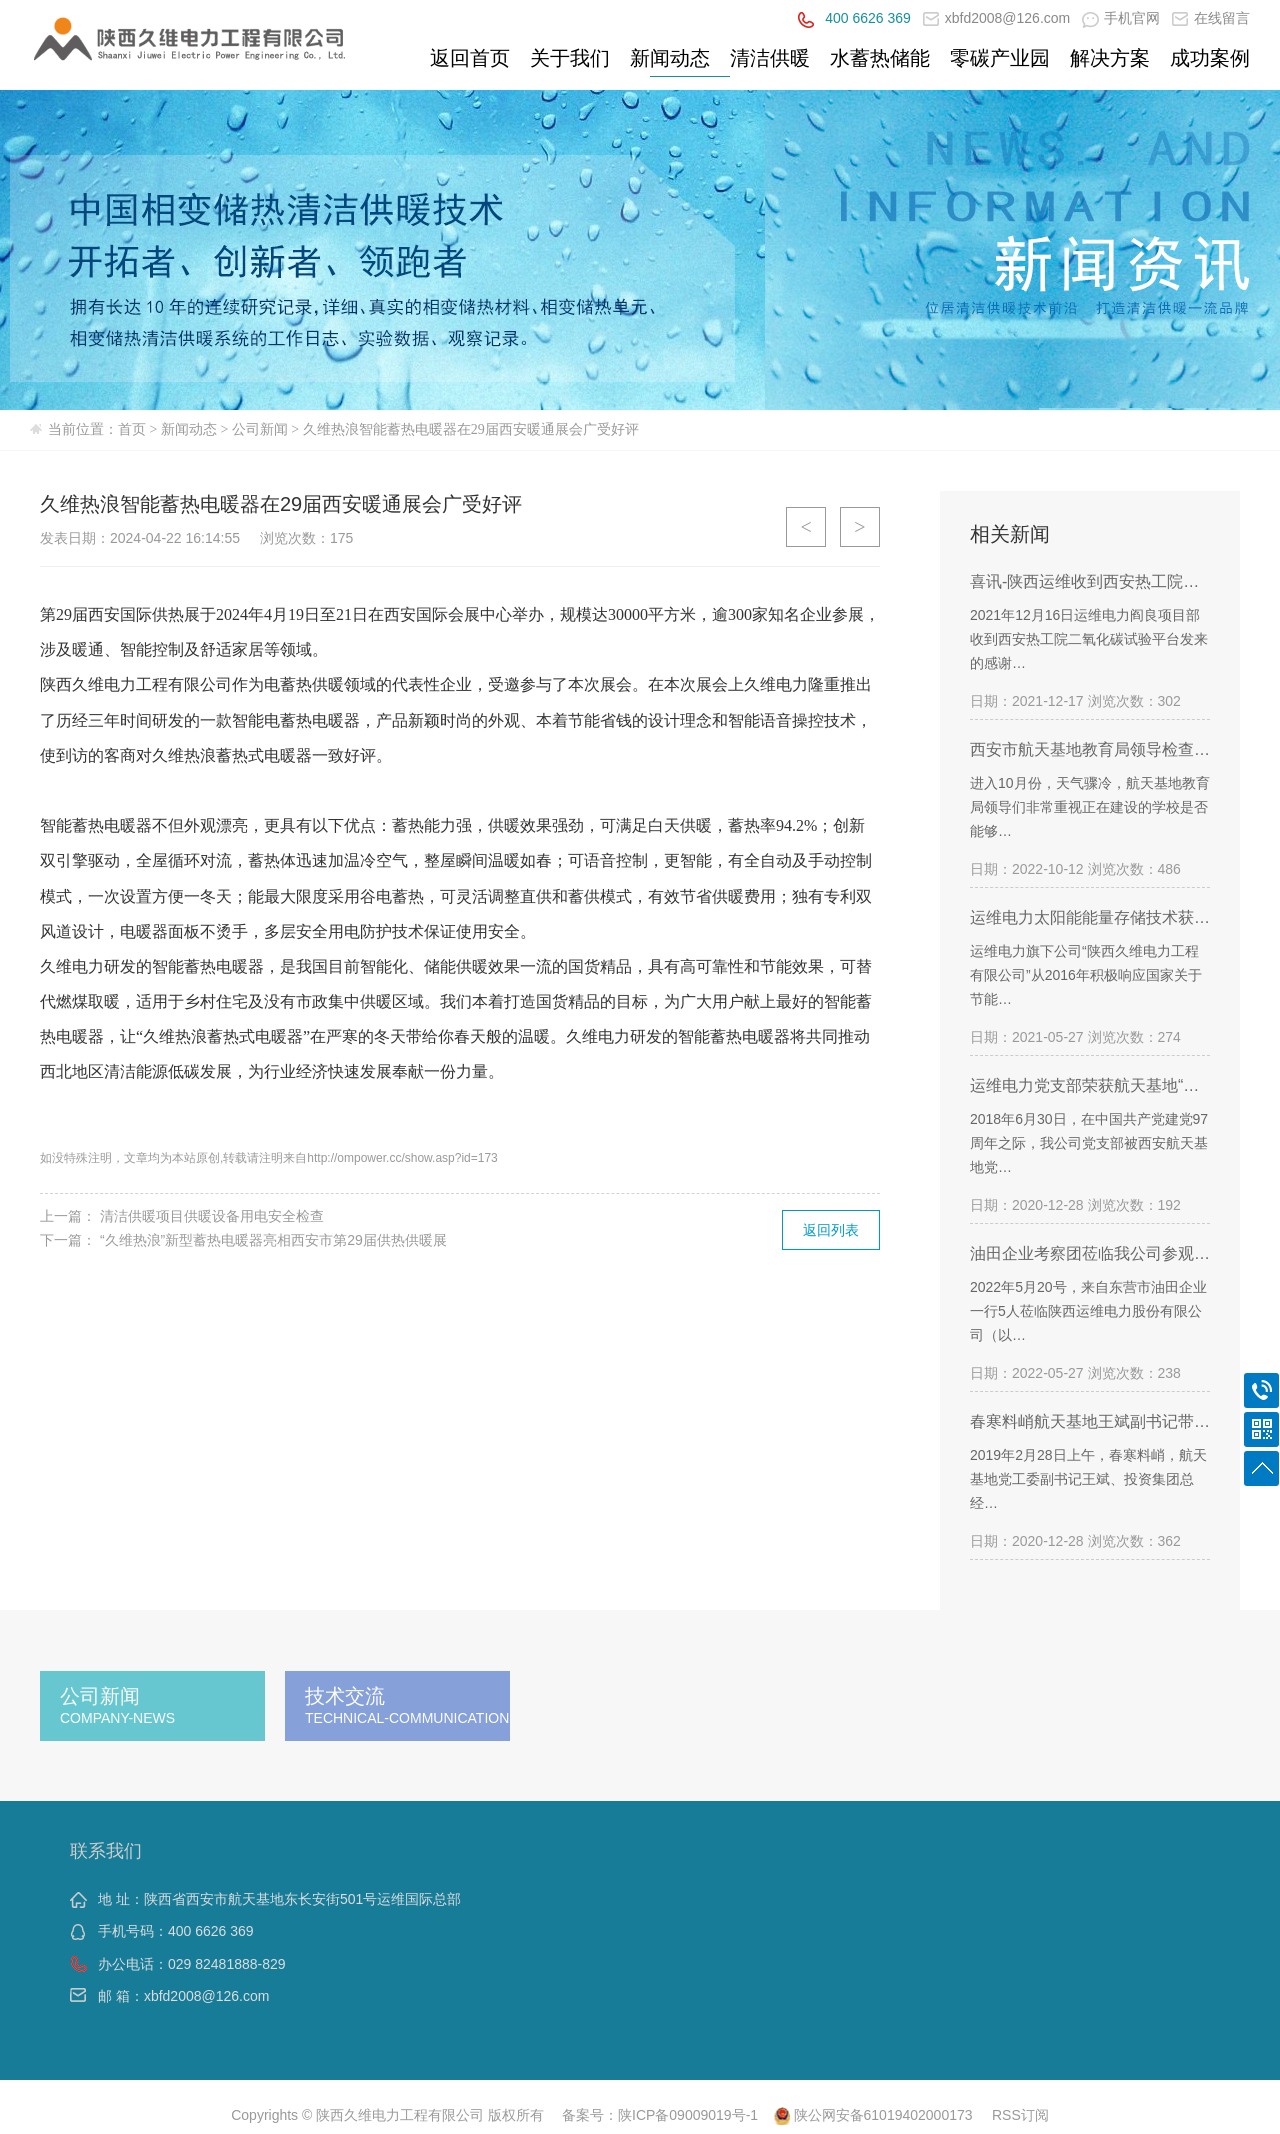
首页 (132, 429)
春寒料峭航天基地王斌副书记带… (1090, 1421)
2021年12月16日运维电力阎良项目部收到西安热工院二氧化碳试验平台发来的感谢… (1089, 639)
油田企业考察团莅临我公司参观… (1090, 1253)
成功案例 (1210, 58)
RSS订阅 (1020, 2115)
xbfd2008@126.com (997, 18)
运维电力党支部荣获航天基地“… (1084, 1085)
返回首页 (470, 58)
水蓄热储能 (880, 58)
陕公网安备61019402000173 (873, 2116)
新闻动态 (670, 58)
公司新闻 (260, 429)
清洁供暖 (770, 58)
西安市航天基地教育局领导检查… (1090, 749)
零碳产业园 (1000, 58)
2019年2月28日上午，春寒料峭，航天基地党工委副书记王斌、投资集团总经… (1088, 1479)
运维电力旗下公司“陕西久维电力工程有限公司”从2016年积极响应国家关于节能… (1086, 975)
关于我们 (570, 58)
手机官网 (1121, 18)
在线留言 (1211, 18)
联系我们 (106, 1851)
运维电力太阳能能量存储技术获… (1090, 917)
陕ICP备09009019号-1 (688, 2115)
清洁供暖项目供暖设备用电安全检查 (212, 1216)
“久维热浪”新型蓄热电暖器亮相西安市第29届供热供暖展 (273, 1240)
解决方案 (1110, 58)
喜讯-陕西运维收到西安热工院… (1084, 581)
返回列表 (831, 1230)
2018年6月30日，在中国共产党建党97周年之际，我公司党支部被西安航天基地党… (1089, 1143)
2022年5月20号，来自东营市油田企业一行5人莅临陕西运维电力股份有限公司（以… (1088, 1311)
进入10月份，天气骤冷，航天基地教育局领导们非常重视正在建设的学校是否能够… (1090, 807)
